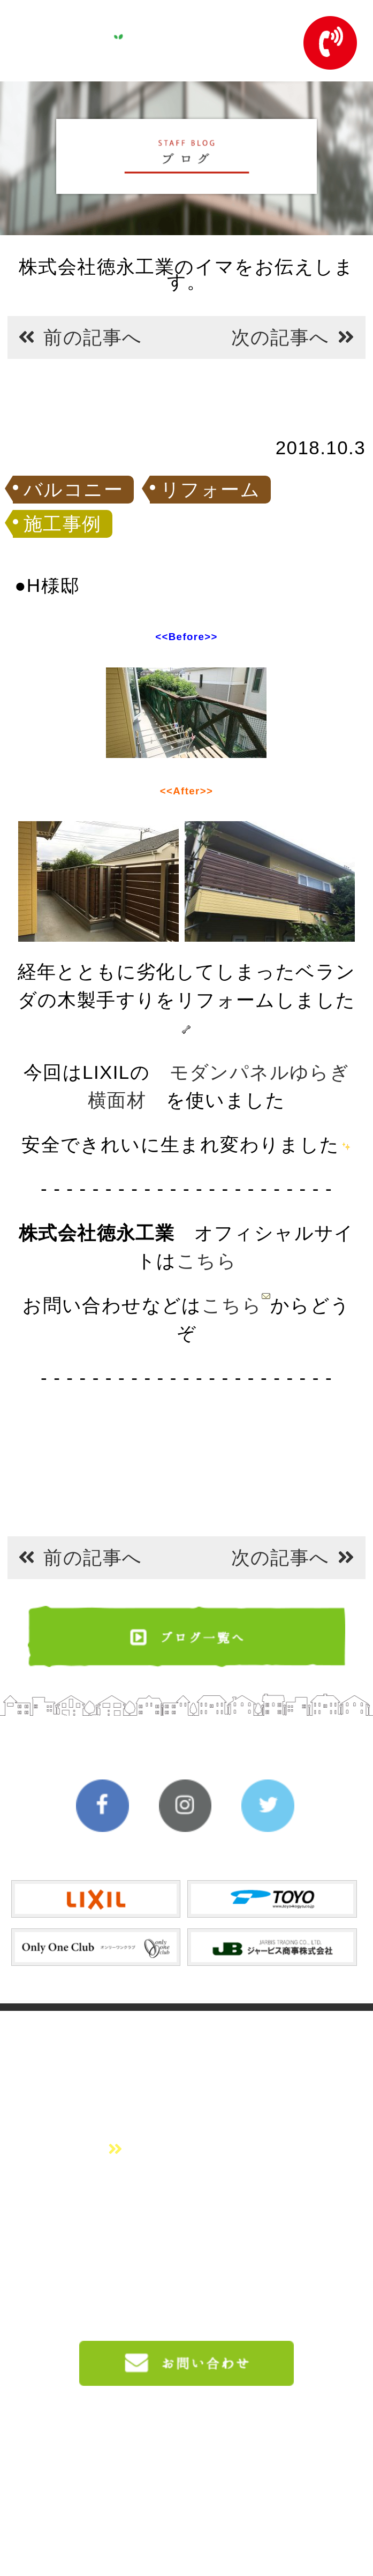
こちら (207, 1260)
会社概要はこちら (186, 2149)
